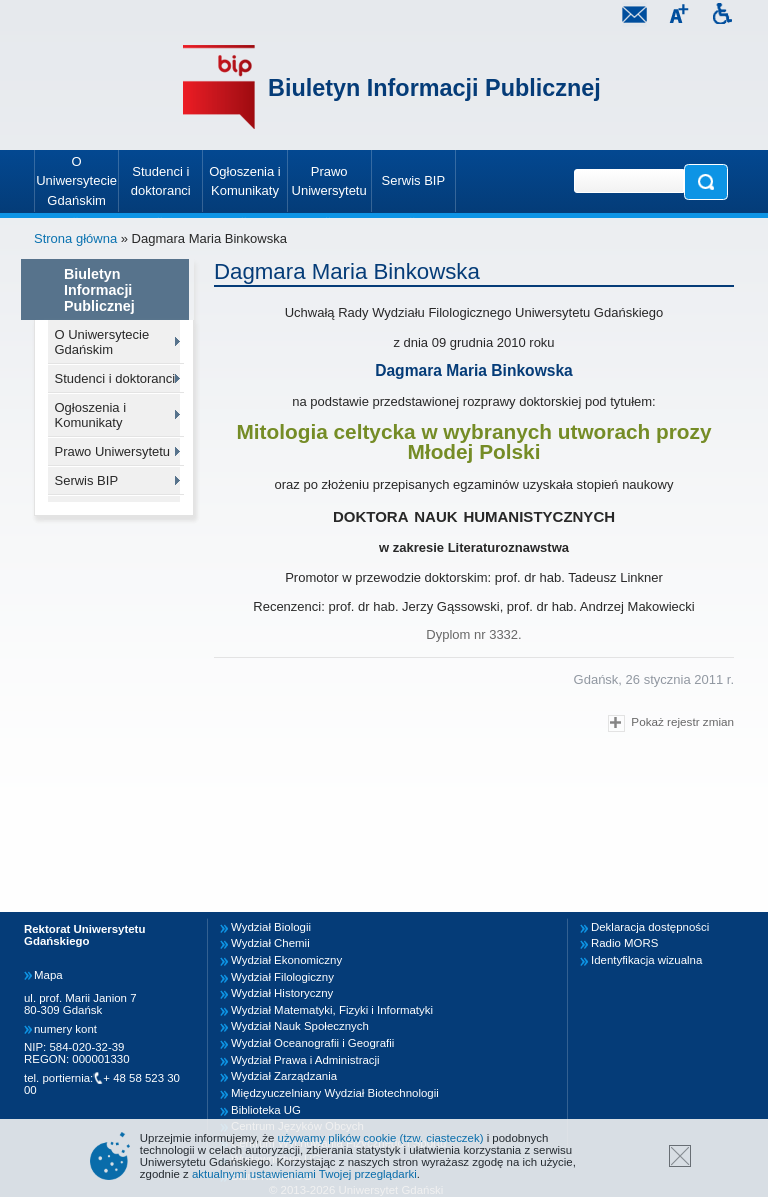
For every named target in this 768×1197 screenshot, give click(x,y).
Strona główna (75, 238)
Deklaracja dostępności (650, 927)
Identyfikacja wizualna (646, 960)
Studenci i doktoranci (115, 378)
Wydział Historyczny (282, 993)
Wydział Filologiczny (282, 977)
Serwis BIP (87, 480)
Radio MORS (624, 943)
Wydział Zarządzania (284, 1076)
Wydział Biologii (271, 927)
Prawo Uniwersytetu (113, 451)
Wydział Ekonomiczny (286, 960)
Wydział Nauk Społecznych (300, 1026)
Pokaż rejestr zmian (671, 723)
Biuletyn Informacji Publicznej (434, 88)
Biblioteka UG (266, 1110)
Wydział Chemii (270, 943)
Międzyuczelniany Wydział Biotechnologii (335, 1093)
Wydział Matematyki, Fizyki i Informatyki (332, 1010)
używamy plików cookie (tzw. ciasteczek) (381, 1138)
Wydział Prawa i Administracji (305, 1060)
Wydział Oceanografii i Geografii (312, 1043)
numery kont (65, 1029)
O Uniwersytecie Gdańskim (102, 342)
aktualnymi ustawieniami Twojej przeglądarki (304, 1174)
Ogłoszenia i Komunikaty (91, 415)
